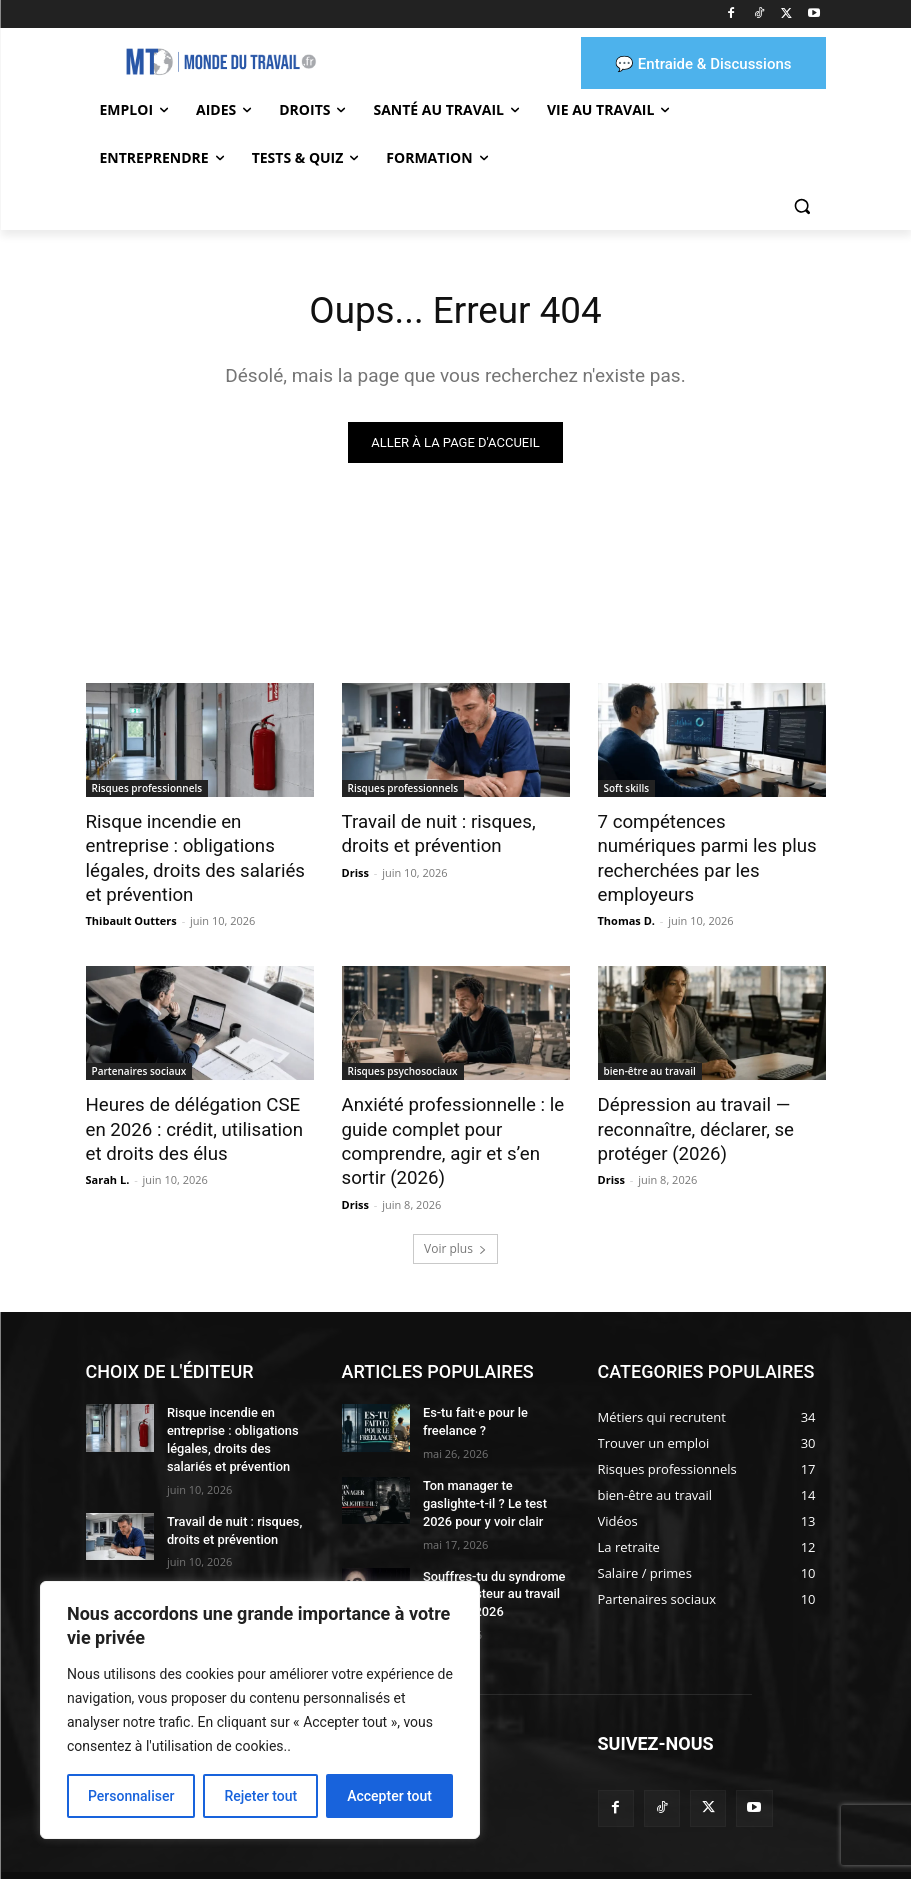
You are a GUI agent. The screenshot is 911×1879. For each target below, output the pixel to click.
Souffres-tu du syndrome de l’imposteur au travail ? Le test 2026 (491, 1549)
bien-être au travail (650, 1042)
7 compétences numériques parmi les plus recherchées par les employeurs (703, 845)
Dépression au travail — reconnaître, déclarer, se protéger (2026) (687, 1097)
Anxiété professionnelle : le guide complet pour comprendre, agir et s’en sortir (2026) (454, 1108)
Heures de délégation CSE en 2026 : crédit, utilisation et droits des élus (195, 1097)
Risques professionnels (147, 790)
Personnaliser (131, 1796)
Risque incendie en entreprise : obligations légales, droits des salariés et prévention (197, 845)
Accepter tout (389, 1796)
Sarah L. (108, 1144)
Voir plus (455, 1210)
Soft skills (627, 790)
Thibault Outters (131, 891)
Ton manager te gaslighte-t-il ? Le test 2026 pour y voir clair (493, 1461)
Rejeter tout (260, 1796)
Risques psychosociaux (403, 1042)
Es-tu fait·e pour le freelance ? (472, 1382)
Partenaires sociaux (139, 1042)
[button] (802, 206)
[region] (260, 1710)
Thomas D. (626, 891)
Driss (355, 869)
